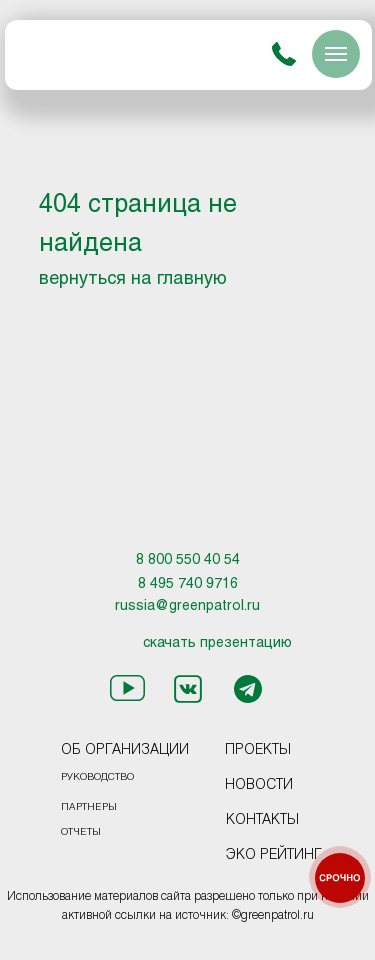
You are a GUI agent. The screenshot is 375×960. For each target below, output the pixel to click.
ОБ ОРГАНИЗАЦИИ (125, 750)
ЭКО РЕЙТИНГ (274, 855)
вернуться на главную (133, 279)
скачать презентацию (217, 643)
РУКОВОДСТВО (97, 777)
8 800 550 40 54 (188, 560)
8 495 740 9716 (188, 584)
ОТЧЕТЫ (81, 832)
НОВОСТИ (259, 785)
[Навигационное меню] (336, 54)
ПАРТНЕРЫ (89, 807)
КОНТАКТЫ (262, 820)
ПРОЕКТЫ (258, 750)
